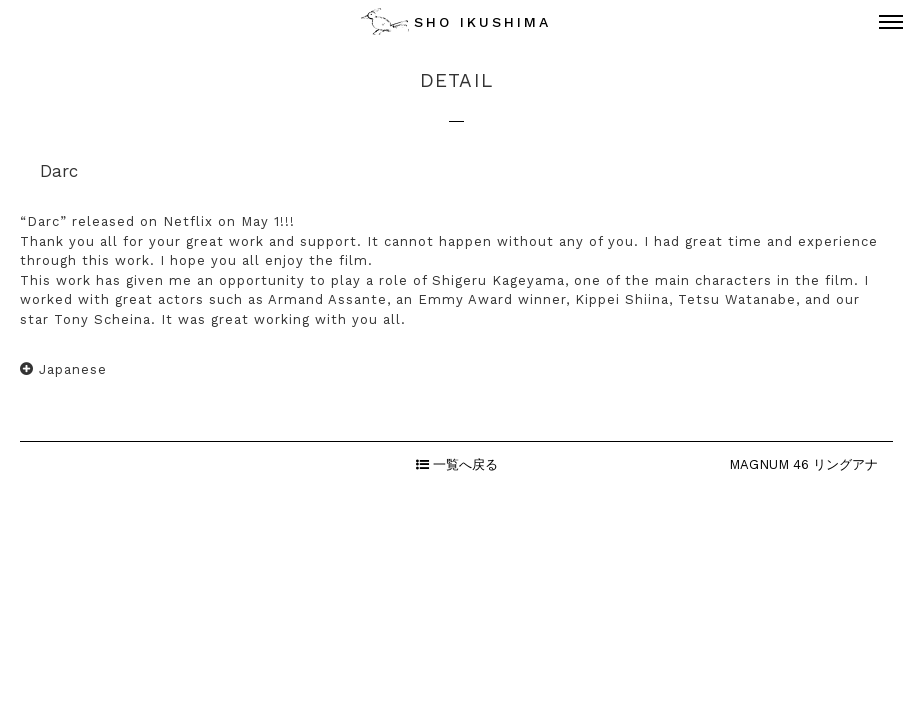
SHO (482, 22)
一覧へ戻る (457, 464)
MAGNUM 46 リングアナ (803, 464)
